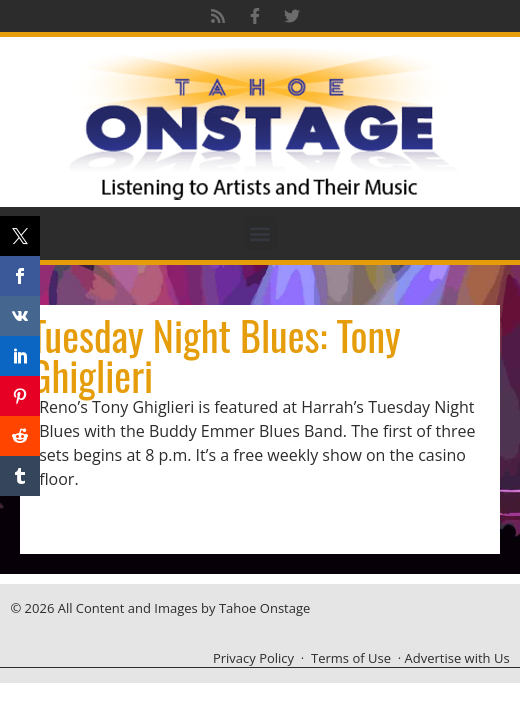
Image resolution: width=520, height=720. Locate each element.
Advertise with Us (457, 658)
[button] (260, 233)
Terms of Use (351, 658)
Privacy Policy (253, 658)
